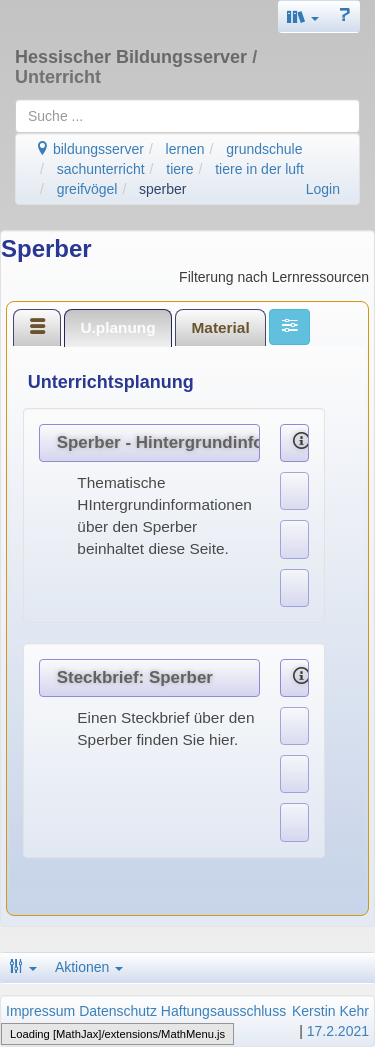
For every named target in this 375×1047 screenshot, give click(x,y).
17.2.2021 (338, 1031)
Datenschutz (118, 1011)
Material (221, 327)
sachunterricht (101, 169)
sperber (162, 189)
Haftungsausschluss (223, 1011)
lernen (185, 149)
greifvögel (87, 189)
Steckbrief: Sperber (135, 677)
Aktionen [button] (89, 967)
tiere (179, 169)
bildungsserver (89, 149)
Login (323, 189)
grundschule (264, 149)
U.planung (117, 327)
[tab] (37, 327)
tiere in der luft (259, 169)
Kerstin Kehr (330, 1011)
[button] (303, 16)
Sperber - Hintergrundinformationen (159, 442)
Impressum (40, 1011)
